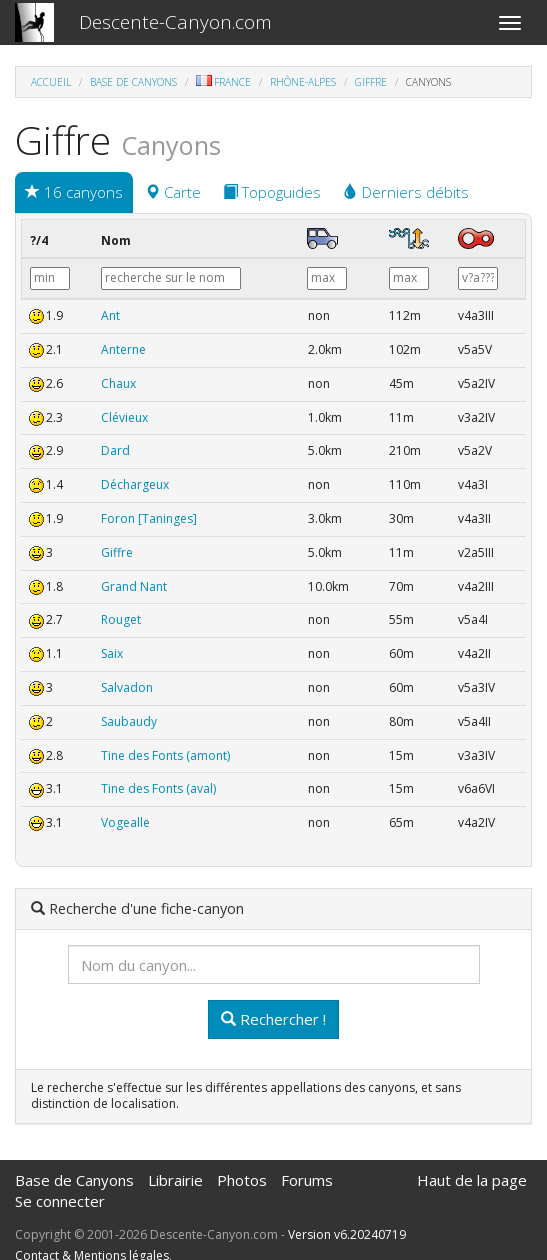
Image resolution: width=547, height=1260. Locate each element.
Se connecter (60, 1201)
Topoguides (272, 192)
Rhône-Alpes (303, 82)
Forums (307, 1180)
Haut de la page (472, 1180)
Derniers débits (406, 192)
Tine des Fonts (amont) (165, 755)
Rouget (121, 619)
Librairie (175, 1180)
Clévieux (124, 417)
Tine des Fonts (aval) (158, 788)
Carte (173, 192)
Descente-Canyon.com (175, 22)
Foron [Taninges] (149, 518)
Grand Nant (134, 586)
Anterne (123, 349)
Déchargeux (135, 484)
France (223, 82)
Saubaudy (129, 721)
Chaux (118, 383)
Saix (112, 653)
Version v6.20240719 (347, 1234)
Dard (115, 450)
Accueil (51, 82)
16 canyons (74, 192)
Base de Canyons (133, 82)
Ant (110, 315)
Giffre (371, 82)
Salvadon (127, 687)
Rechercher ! (273, 1019)
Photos (242, 1180)
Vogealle (125, 822)
